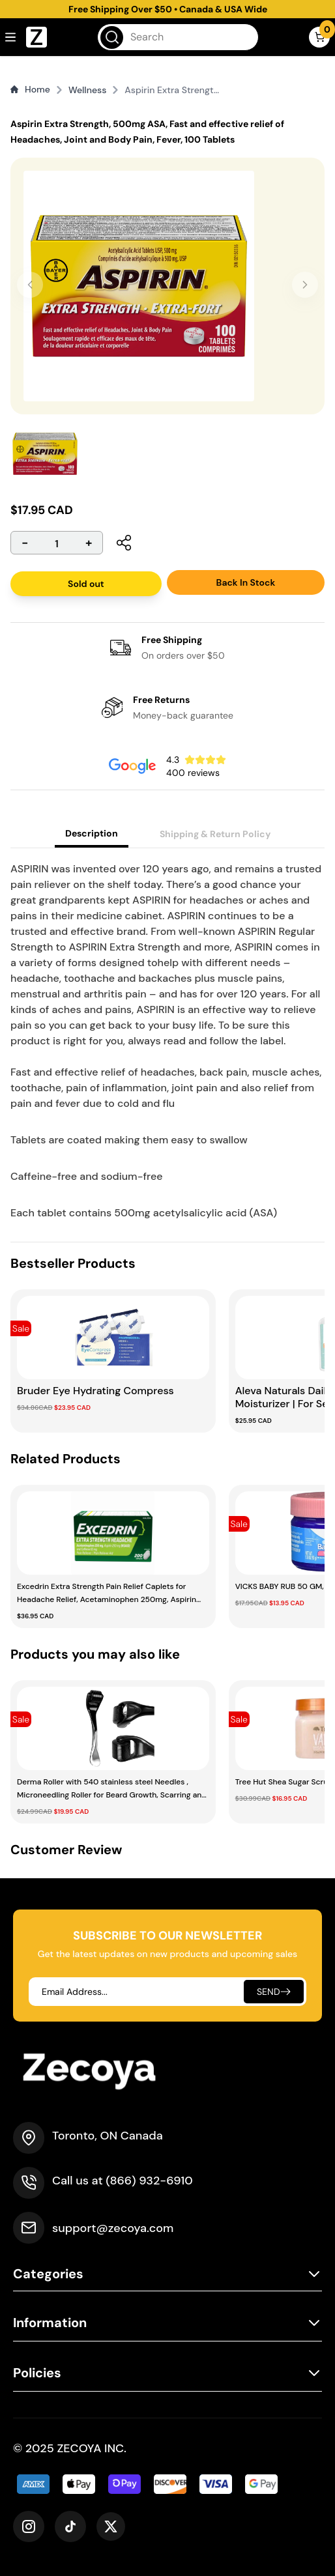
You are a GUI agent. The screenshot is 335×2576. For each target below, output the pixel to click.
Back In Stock (246, 582)
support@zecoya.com (112, 2228)
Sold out (86, 584)
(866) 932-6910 (149, 2180)
